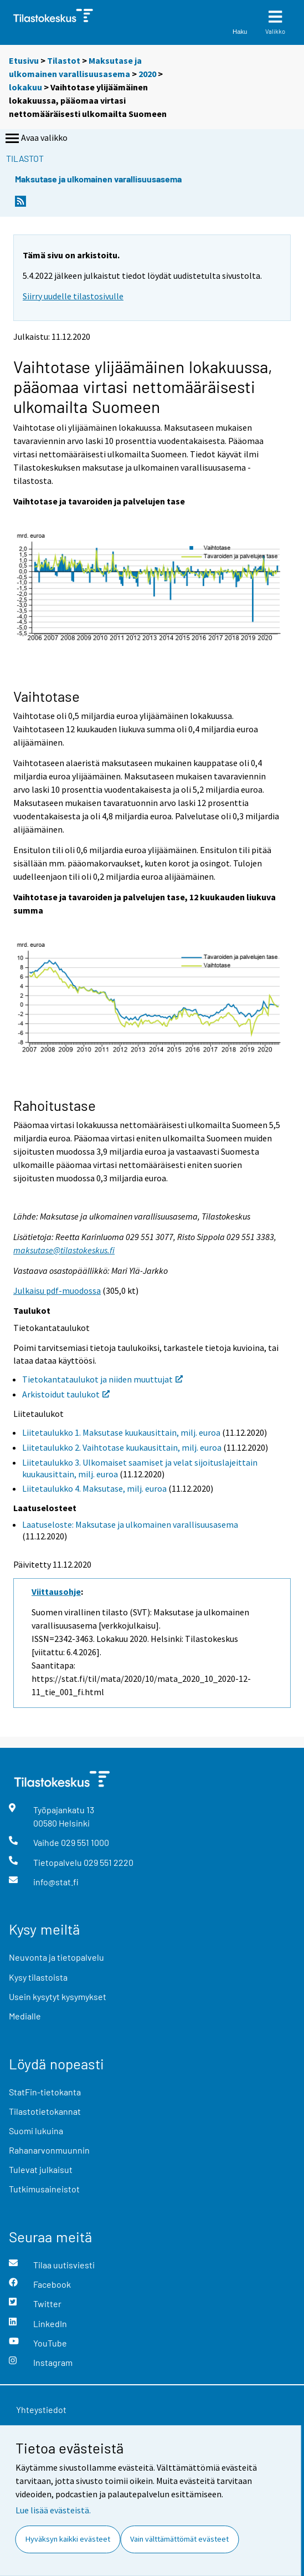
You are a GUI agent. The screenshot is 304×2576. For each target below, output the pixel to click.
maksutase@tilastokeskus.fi (64, 1250)
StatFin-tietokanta (45, 2092)
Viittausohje (56, 1591)
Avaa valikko (35, 138)
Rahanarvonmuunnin (49, 2150)
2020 (147, 73)
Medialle (25, 2016)
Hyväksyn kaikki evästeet (67, 2539)
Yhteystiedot (41, 2409)
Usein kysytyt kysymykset (57, 1996)
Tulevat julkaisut (41, 2169)
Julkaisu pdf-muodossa (57, 1290)
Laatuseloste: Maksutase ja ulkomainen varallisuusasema (130, 1524)
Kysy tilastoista (38, 1977)
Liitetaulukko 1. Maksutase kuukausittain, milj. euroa (121, 1432)
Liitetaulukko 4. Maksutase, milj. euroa (94, 1488)
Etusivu (24, 60)
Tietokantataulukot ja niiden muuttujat (102, 1379)
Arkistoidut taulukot (66, 1394)
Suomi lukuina (36, 2130)
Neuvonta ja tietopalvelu (56, 1957)
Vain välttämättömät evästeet (179, 2539)
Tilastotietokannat (45, 2111)
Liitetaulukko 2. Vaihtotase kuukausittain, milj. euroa (121, 1447)
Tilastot (63, 60)
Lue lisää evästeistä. (53, 2510)
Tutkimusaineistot (44, 2189)
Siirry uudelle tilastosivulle (73, 296)
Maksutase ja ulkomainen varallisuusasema (98, 179)
